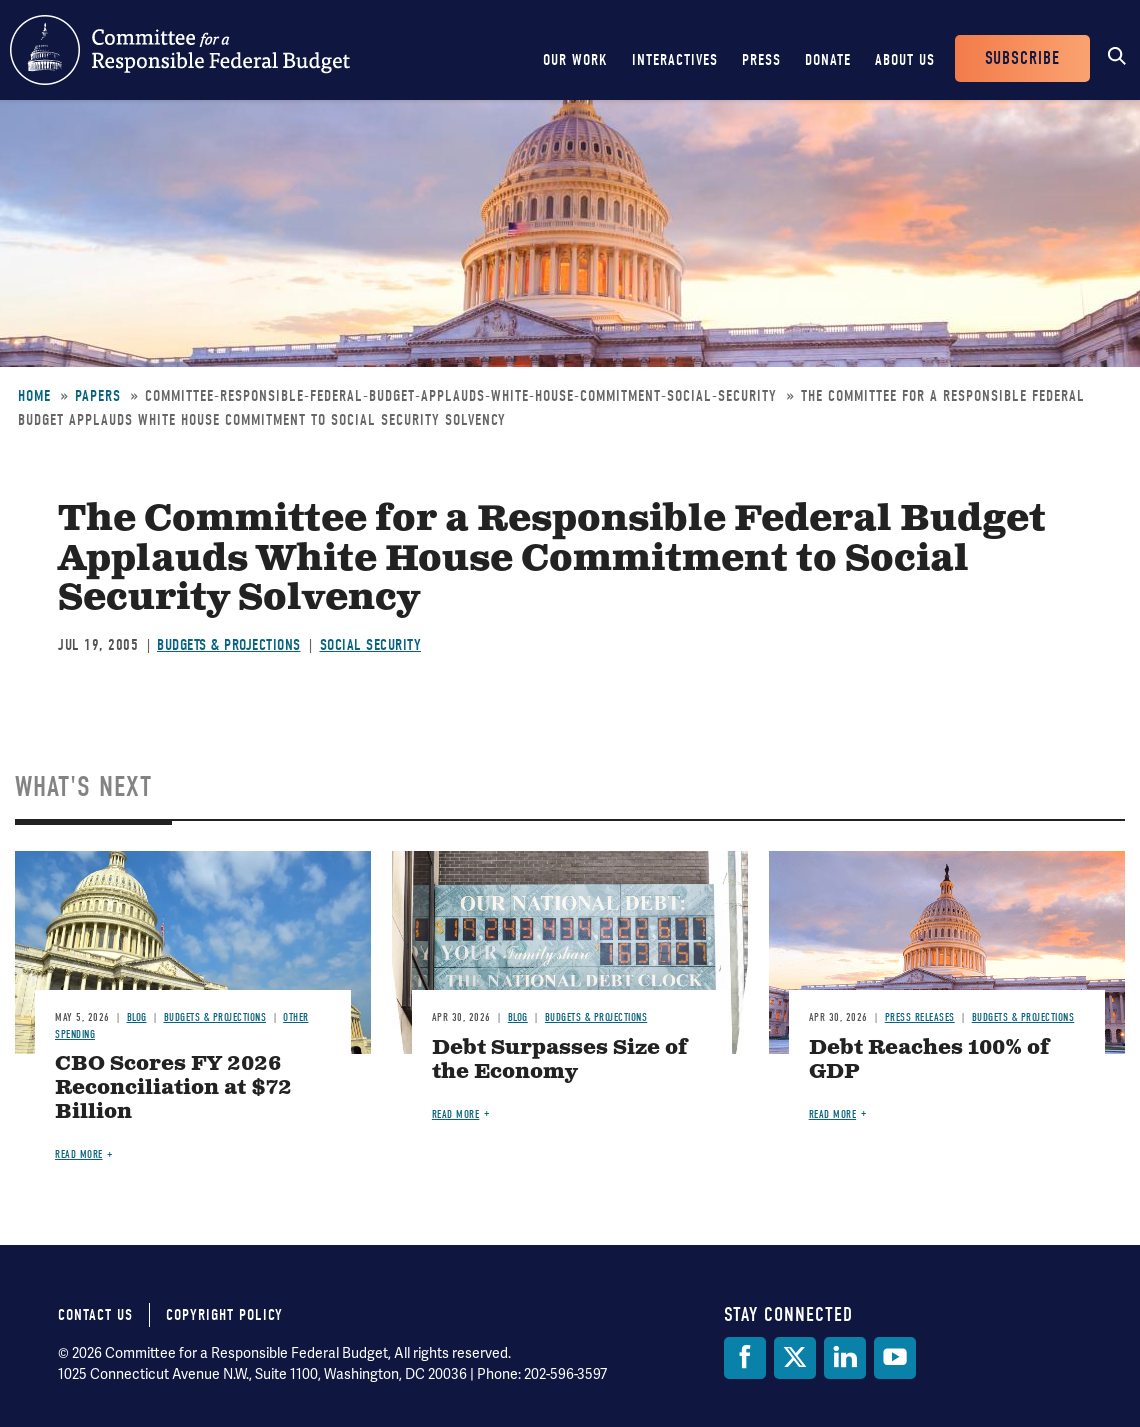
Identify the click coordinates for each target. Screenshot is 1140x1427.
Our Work (575, 60)
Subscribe (1022, 58)
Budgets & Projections (229, 645)
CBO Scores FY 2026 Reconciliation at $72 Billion (173, 1088)
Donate (828, 60)
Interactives (675, 60)
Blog (137, 1017)
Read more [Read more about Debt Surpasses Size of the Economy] (456, 1114)
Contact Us (95, 1315)
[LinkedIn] (845, 1358)
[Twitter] (795, 1358)
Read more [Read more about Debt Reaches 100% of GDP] (833, 1114)
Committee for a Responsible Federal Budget (180, 50)
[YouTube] (895, 1358)
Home (34, 396)
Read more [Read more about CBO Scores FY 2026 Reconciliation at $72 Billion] (79, 1154)
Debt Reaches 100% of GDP (929, 1060)
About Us (905, 60)
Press (761, 60)
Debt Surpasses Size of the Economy (560, 1060)
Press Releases (920, 1017)
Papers (98, 396)
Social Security (371, 645)
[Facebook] (745, 1358)
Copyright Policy (224, 1315)
